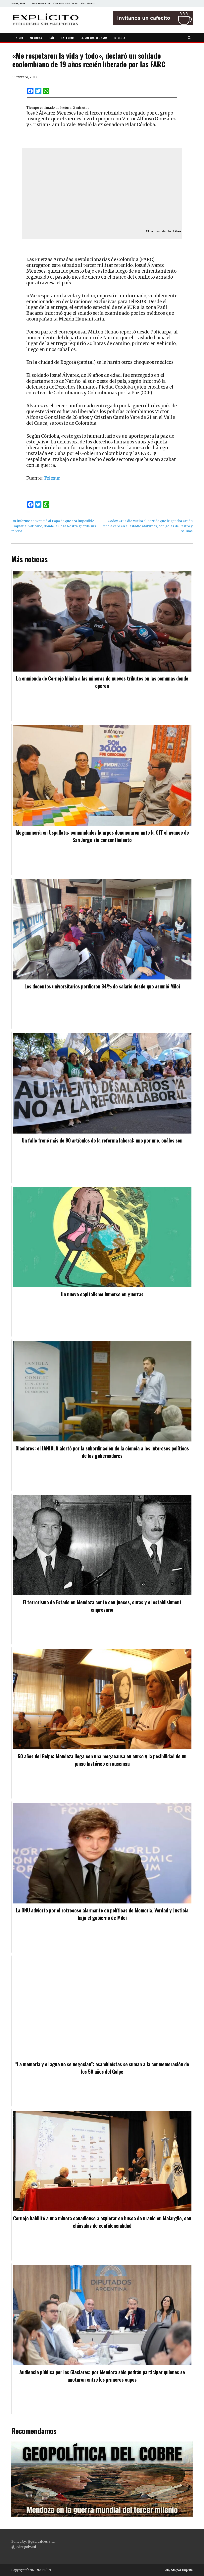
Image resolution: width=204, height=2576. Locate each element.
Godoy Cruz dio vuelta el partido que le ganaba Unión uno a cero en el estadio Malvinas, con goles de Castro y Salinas (148, 526)
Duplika (187, 2570)
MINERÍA (119, 38)
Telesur (52, 478)
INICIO (19, 38)
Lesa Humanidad (41, 3)
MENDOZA (36, 38)
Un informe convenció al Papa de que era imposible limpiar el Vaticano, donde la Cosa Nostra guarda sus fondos (53, 526)
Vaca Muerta (88, 3)
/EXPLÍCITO (45, 2570)
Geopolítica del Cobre (65, 3)
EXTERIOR (67, 38)
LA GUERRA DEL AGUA (94, 38)
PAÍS (52, 38)
